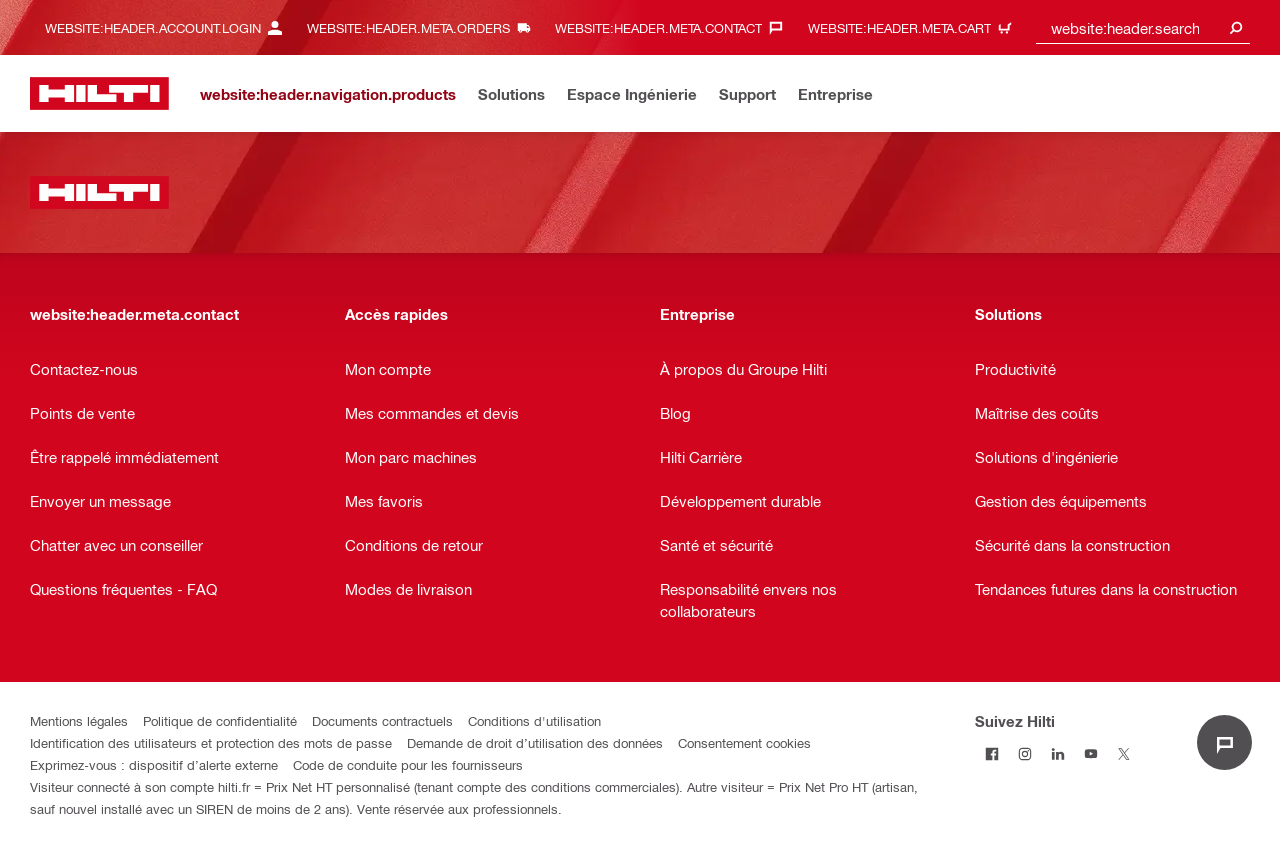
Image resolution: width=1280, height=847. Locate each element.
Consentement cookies (744, 742)
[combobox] (1143, 27)
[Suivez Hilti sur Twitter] (1123, 753)
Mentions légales (79, 720)
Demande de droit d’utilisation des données (535, 742)
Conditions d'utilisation (534, 720)
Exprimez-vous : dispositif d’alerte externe (154, 764)
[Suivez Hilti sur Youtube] (1090, 753)
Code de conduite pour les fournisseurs (408, 764)
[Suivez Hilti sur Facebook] (991, 753)
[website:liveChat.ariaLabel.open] (1224, 742)
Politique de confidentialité (220, 720)
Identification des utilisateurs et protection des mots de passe (211, 742)
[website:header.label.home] (99, 93)
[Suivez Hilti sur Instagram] (1024, 753)
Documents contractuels (382, 720)
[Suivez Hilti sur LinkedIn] (1057, 753)
